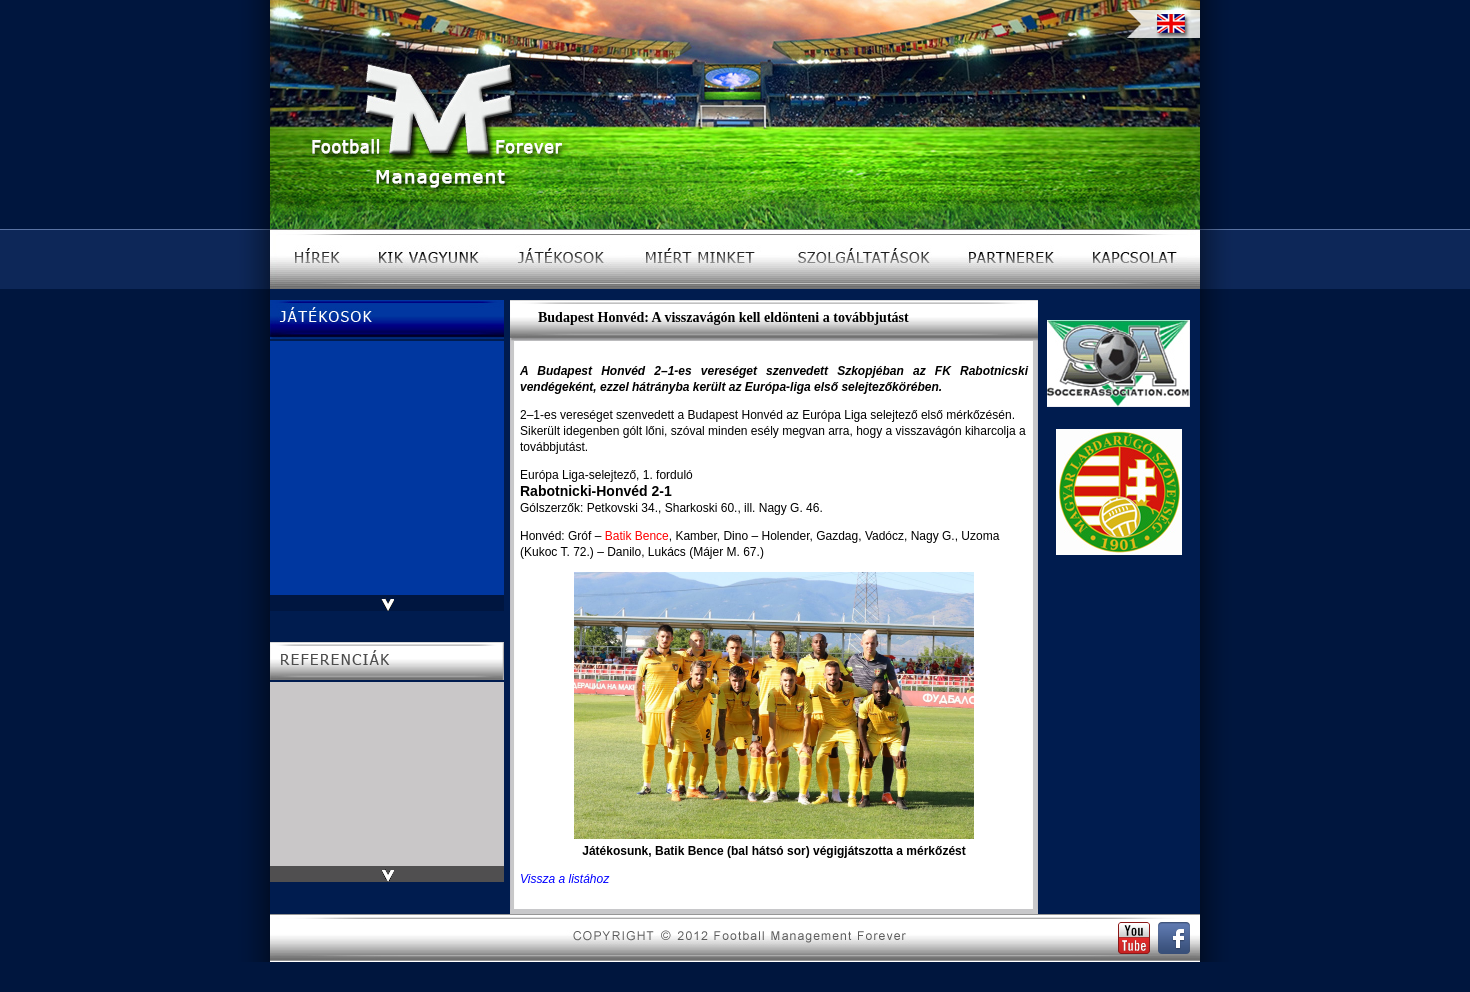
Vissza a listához (564, 879)
